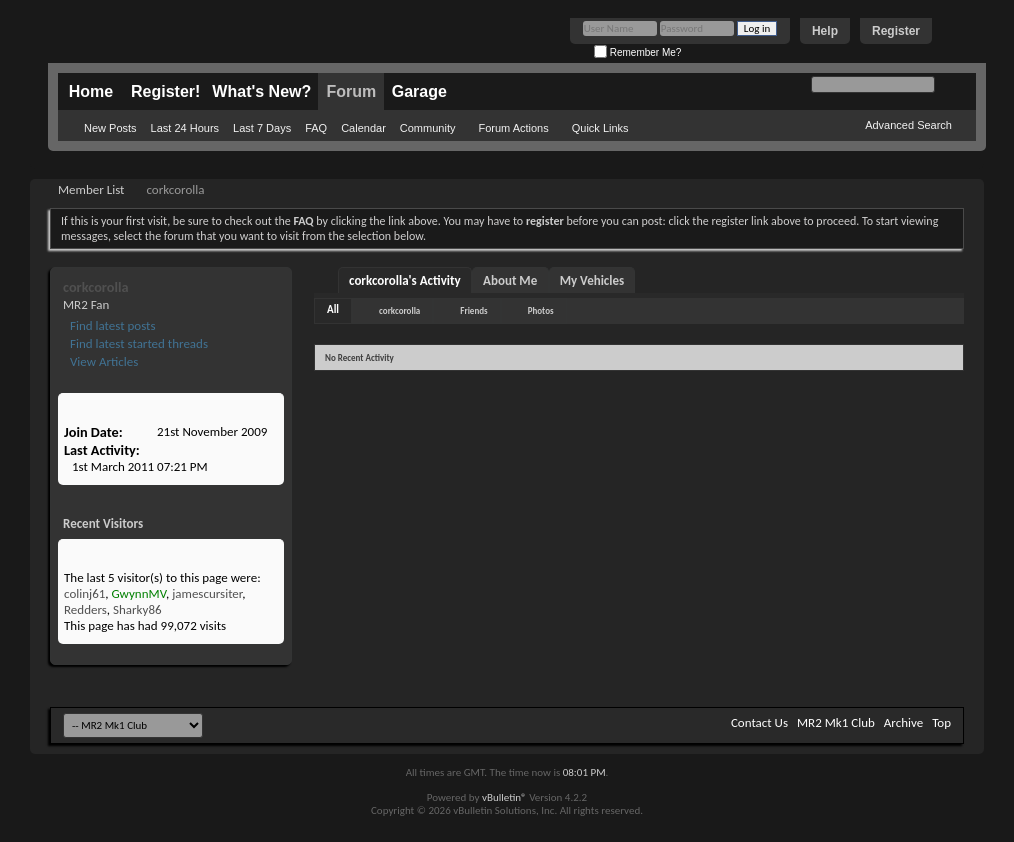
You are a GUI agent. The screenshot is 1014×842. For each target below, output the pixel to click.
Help (825, 31)
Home (91, 91)
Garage (419, 91)
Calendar (363, 128)
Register (896, 31)
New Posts (110, 128)
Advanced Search (908, 125)
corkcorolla (399, 310)
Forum (351, 91)
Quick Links (600, 128)
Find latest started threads (137, 343)
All (333, 309)
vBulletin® (504, 797)
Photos (541, 310)
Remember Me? (637, 52)
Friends (473, 310)
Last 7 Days (262, 128)
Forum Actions (513, 128)
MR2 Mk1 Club (836, 722)
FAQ (316, 128)
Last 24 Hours (185, 128)
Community (428, 128)
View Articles (102, 361)
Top (941, 722)
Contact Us (759, 722)
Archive (903, 722)
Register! (165, 91)
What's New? (261, 91)
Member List (91, 189)
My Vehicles (592, 280)
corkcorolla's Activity (405, 280)
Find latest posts (111, 325)
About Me (510, 280)
